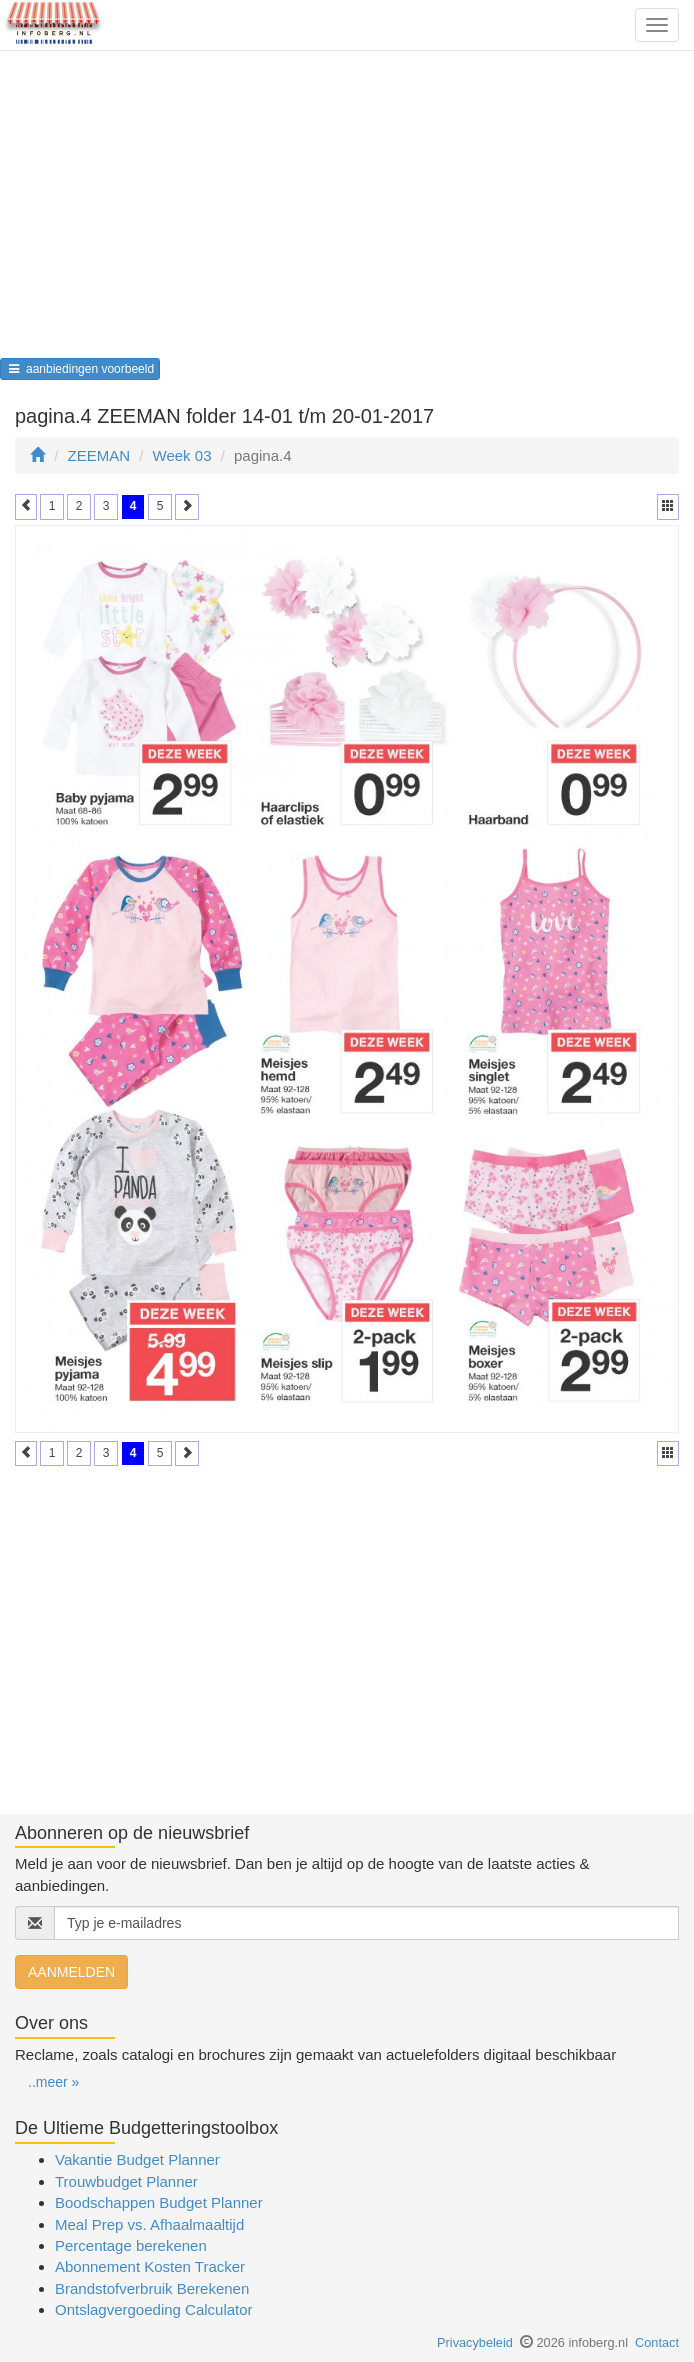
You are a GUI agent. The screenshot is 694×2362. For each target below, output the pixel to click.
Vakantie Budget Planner (137, 2159)
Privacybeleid (475, 2342)
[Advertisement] (347, 211)
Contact (657, 2342)
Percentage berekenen (131, 2245)
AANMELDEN (71, 1972)
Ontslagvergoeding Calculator (154, 2309)
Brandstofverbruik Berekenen (152, 2288)
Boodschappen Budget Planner (159, 2202)
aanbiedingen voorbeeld (80, 369)
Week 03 (182, 455)
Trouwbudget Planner (126, 2181)
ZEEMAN (99, 455)
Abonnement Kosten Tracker (150, 2266)
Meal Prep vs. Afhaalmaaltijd (149, 2224)
